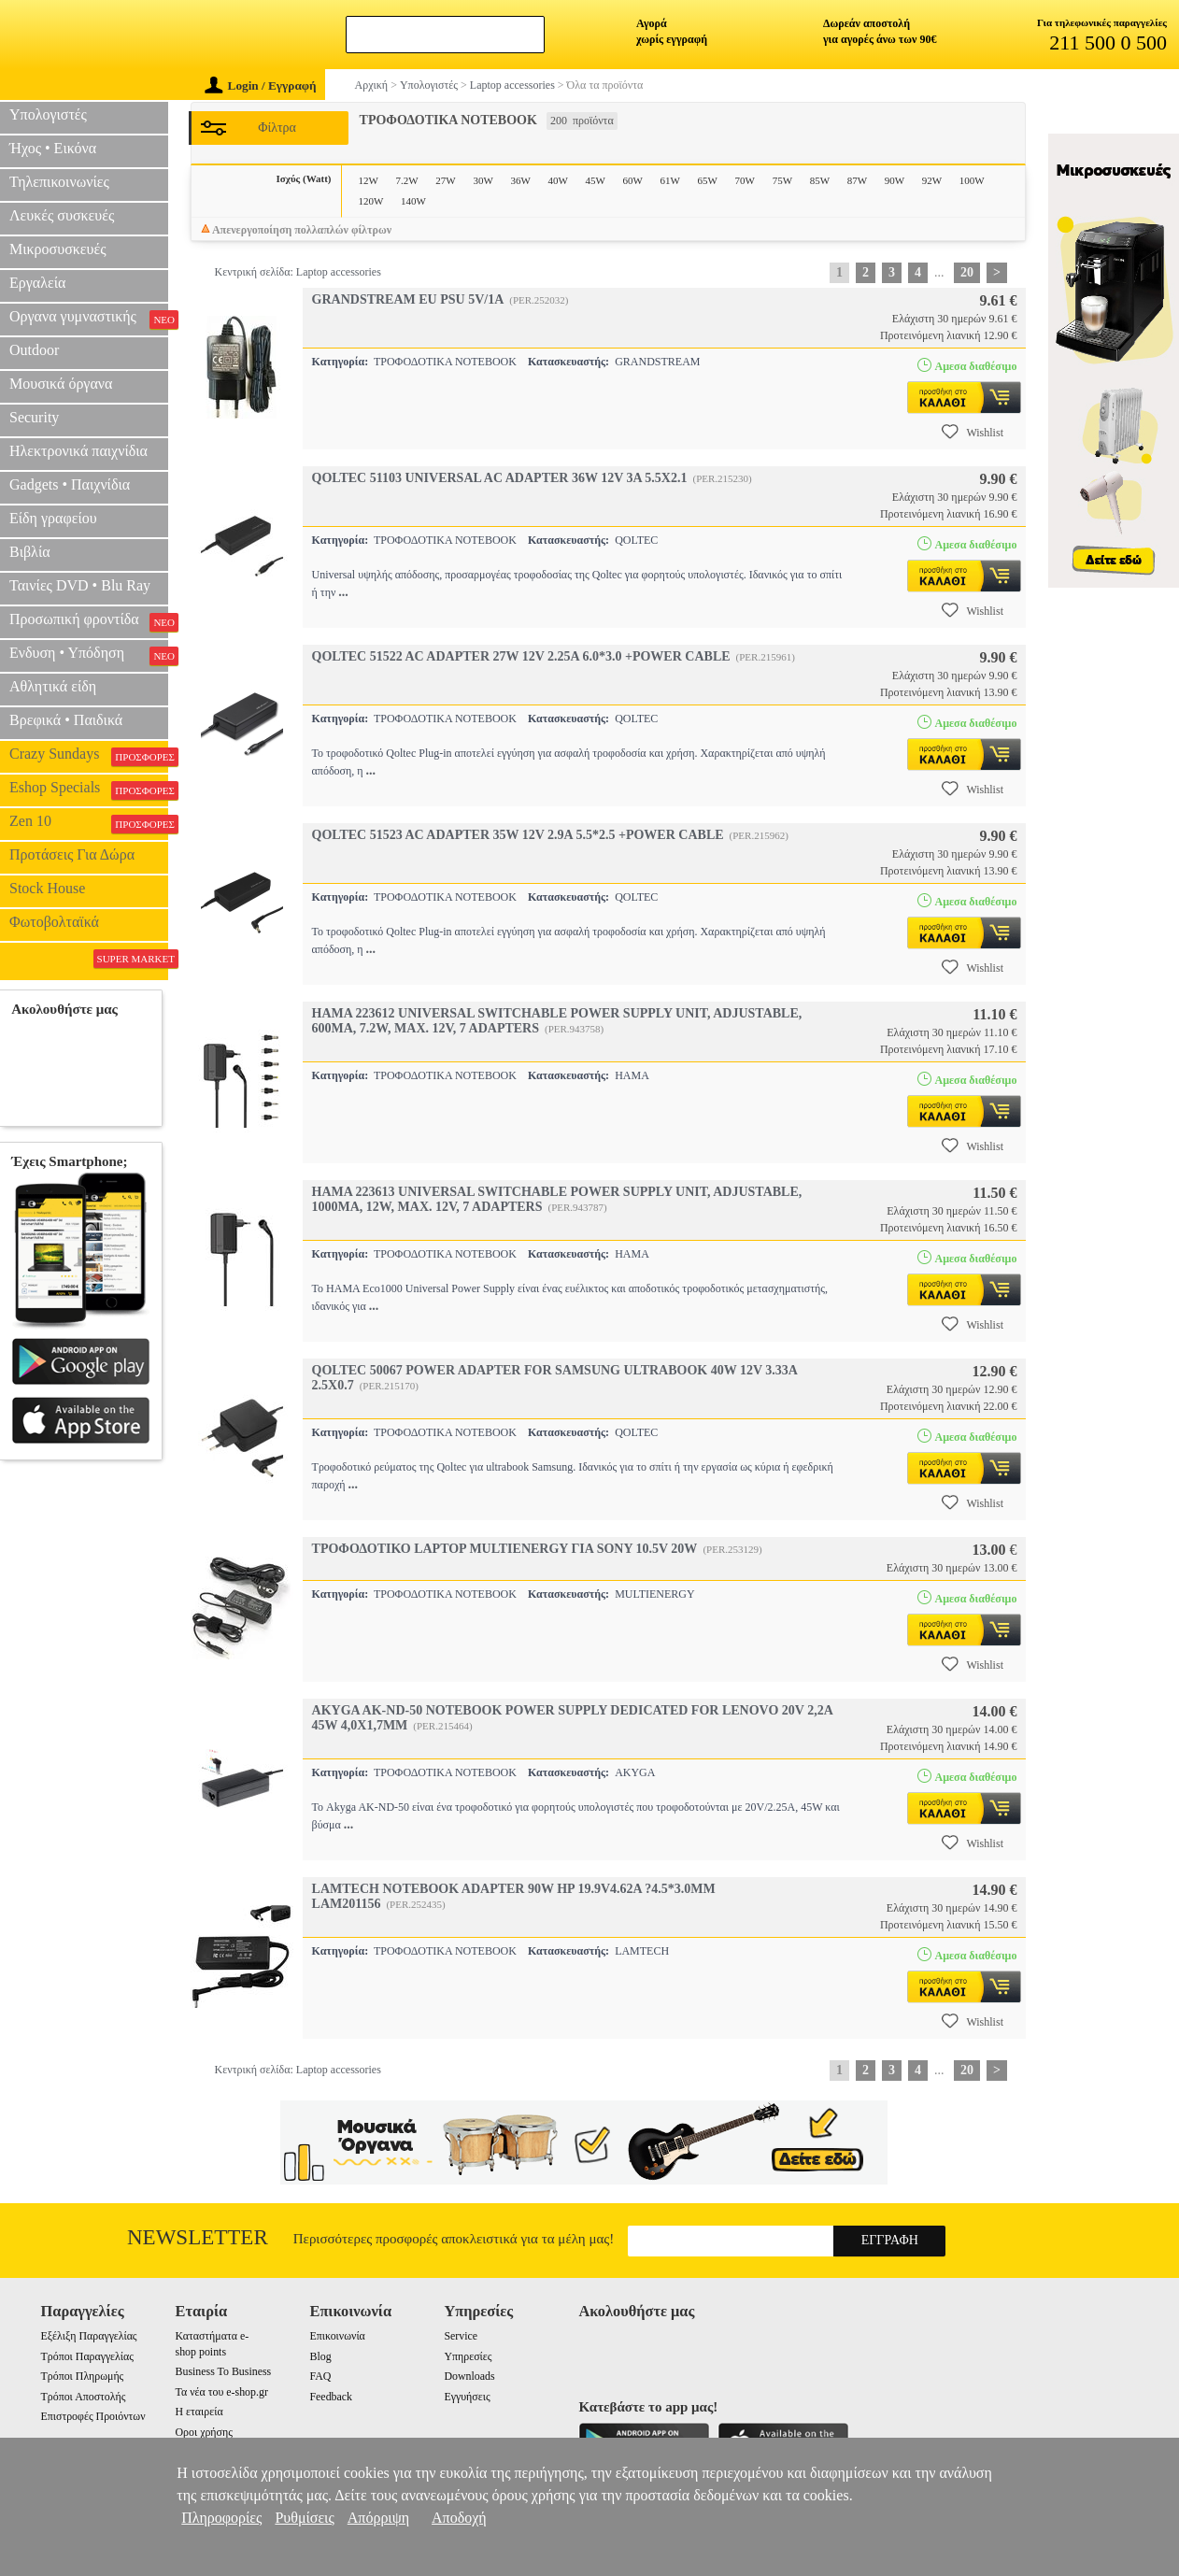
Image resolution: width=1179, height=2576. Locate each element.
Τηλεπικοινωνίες (59, 182)
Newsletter (197, 2237)
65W (707, 180)
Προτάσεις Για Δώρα (72, 854)
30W (482, 180)
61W (670, 180)
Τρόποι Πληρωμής (82, 2376)
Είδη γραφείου (53, 518)
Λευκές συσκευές (61, 215)
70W (745, 180)
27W (445, 180)
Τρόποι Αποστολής (83, 2396)
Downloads (469, 2376)
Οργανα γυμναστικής (88, 318)
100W (972, 180)
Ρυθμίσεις (304, 2518)
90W (894, 180)
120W (371, 200)
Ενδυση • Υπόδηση (88, 655)
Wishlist (972, 431)
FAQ (320, 2376)
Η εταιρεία (199, 2411)
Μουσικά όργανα (60, 383)
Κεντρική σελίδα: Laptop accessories (298, 271)
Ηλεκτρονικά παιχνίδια (78, 451)
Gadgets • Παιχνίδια (69, 484)
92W (932, 180)
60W (633, 180)
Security (34, 417)
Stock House (47, 888)
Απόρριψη (378, 2518)
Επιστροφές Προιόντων (93, 2416)
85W (820, 180)
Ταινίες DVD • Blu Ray (79, 585)
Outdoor (34, 350)
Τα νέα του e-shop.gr (222, 2391)
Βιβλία (29, 552)
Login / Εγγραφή (261, 85)
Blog (320, 2356)
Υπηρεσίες (467, 2356)
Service (460, 2335)
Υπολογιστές (48, 114)
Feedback (330, 2396)
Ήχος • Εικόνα (52, 148)
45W (594, 180)
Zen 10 (88, 823)
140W (413, 200)
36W (520, 180)
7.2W (407, 180)
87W (857, 180)
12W (368, 180)
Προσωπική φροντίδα (88, 621)
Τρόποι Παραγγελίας (87, 2356)
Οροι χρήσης (204, 2432)
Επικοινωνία (336, 2335)
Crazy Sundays (88, 756)
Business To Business (224, 2371)
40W (557, 180)
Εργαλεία (37, 283)
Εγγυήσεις (467, 2396)
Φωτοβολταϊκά (54, 922)
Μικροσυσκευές (58, 249)
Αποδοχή (459, 2518)
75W (782, 180)
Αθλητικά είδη (52, 686)
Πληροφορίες (221, 2518)
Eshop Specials (88, 789)
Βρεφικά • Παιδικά (65, 720)
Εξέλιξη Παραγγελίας (89, 2335)
